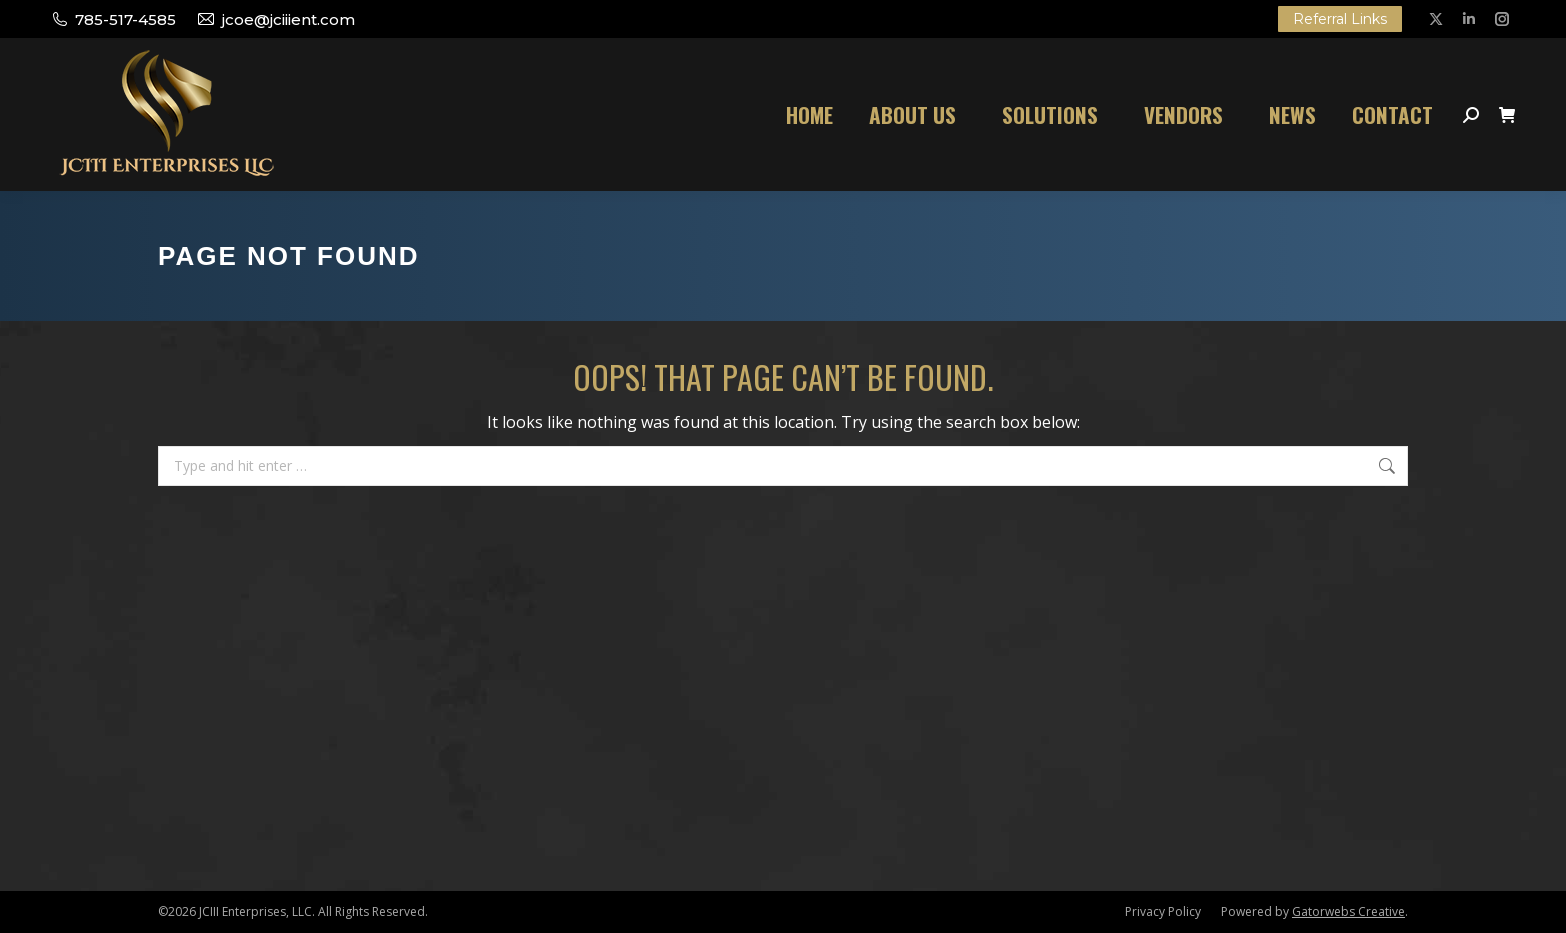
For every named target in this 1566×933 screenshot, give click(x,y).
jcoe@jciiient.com (275, 19)
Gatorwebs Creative (1348, 911)
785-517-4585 (113, 19)
